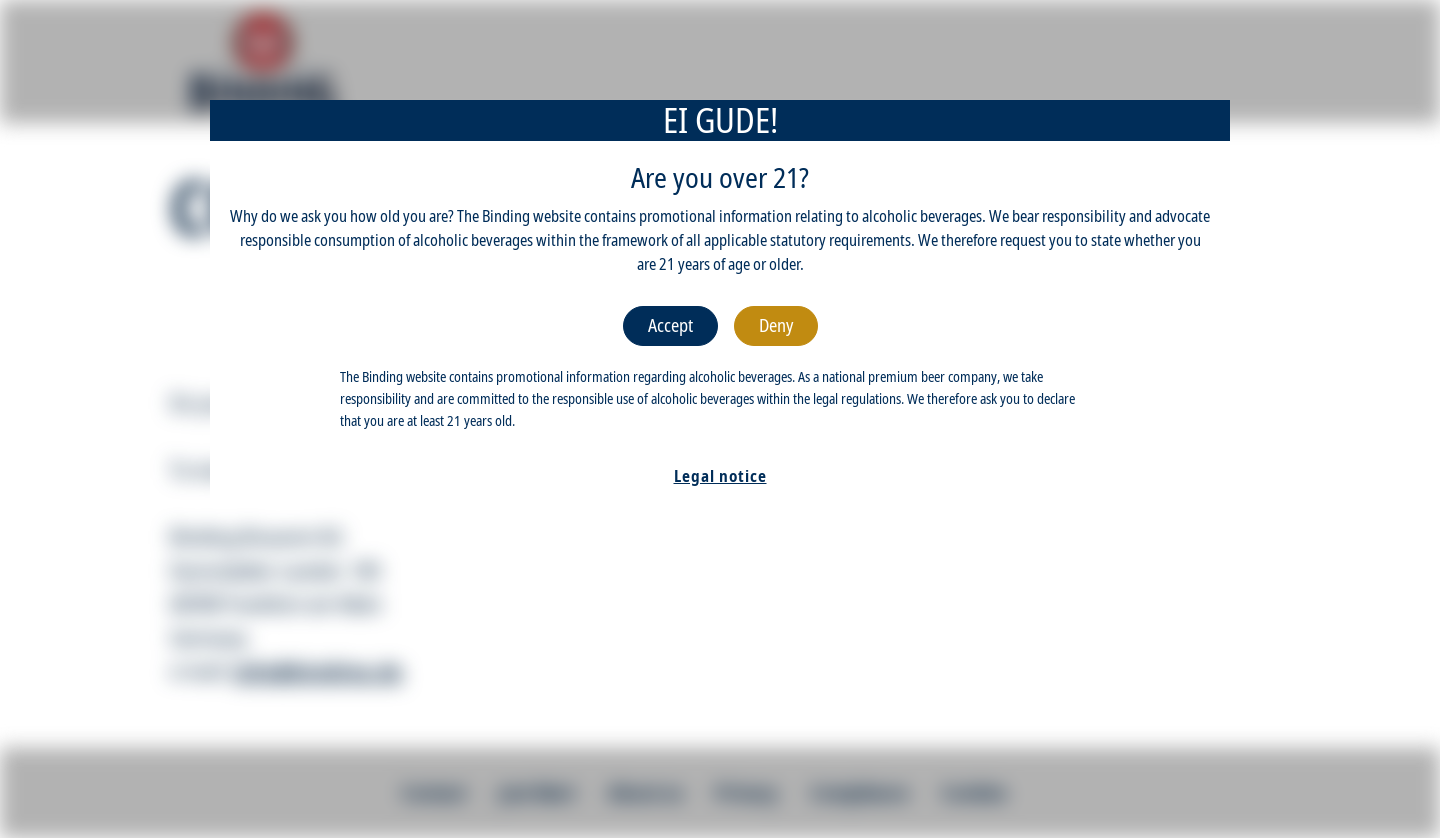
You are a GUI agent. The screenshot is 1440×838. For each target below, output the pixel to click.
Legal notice (720, 476)
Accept (670, 325)
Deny (776, 325)
